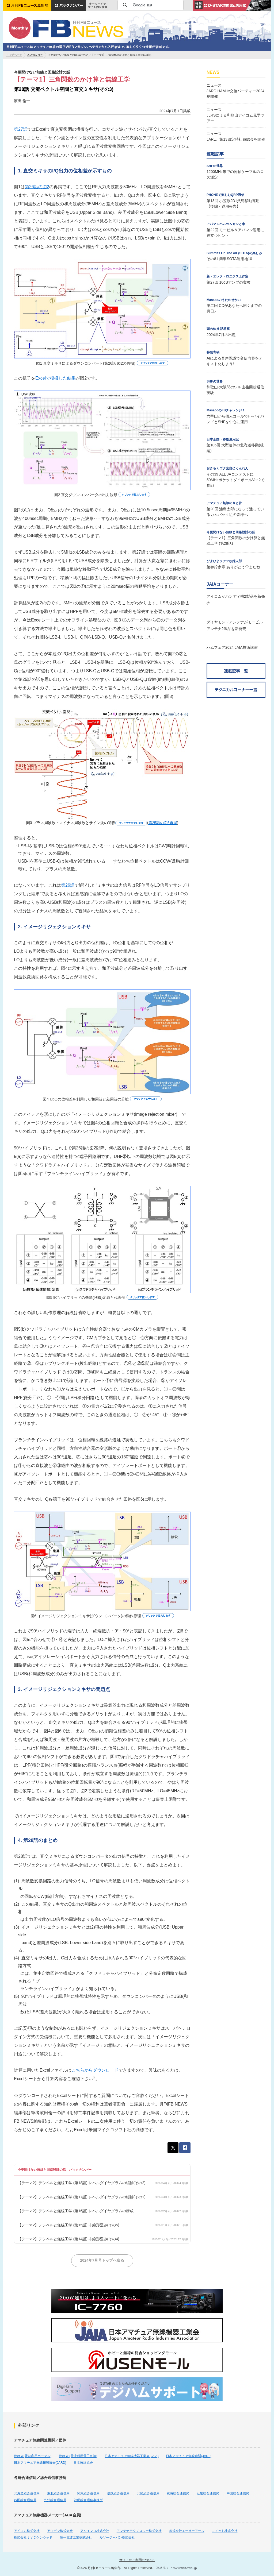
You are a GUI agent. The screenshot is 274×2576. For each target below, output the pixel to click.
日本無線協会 (83, 2463)
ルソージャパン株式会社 (117, 2537)
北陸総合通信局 (148, 2493)
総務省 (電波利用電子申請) (78, 2456)
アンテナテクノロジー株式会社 (139, 2531)
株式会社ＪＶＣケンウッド (33, 2537)
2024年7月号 (35, 54)
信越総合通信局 (118, 2493)
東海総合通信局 (178, 2493)
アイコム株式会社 (27, 2531)
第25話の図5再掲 (162, 823)
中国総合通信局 (238, 2493)
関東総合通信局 (88, 2493)
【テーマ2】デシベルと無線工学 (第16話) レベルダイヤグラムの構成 (75, 2211)
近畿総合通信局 (208, 2493)
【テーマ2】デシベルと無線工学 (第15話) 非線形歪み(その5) (68, 2225)
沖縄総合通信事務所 (88, 2500)
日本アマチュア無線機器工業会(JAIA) (131, 2456)
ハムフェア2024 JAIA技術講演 (232, 647)
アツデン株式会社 (60, 2531)
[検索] (150, 5)
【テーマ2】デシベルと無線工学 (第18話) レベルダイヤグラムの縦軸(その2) (82, 2183)
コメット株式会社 (224, 2531)
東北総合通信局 (58, 2493)
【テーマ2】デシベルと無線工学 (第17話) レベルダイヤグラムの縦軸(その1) (82, 2197)
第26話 (67, 885)
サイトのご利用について (137, 2560)
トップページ (14, 54)
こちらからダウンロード (95, 2070)
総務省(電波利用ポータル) (32, 2456)
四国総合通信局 (25, 2500)
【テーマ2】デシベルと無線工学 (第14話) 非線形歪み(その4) (68, 2239)
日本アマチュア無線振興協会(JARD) (40, 2463)
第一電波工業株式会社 (76, 2537)
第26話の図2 (37, 186)
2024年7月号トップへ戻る (102, 2260)
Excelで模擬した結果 (55, 378)
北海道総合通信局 (27, 2493)
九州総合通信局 (55, 2500)
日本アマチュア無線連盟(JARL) (188, 2456)
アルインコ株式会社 (94, 2531)
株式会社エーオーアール (186, 2531)
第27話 (20, 129)
